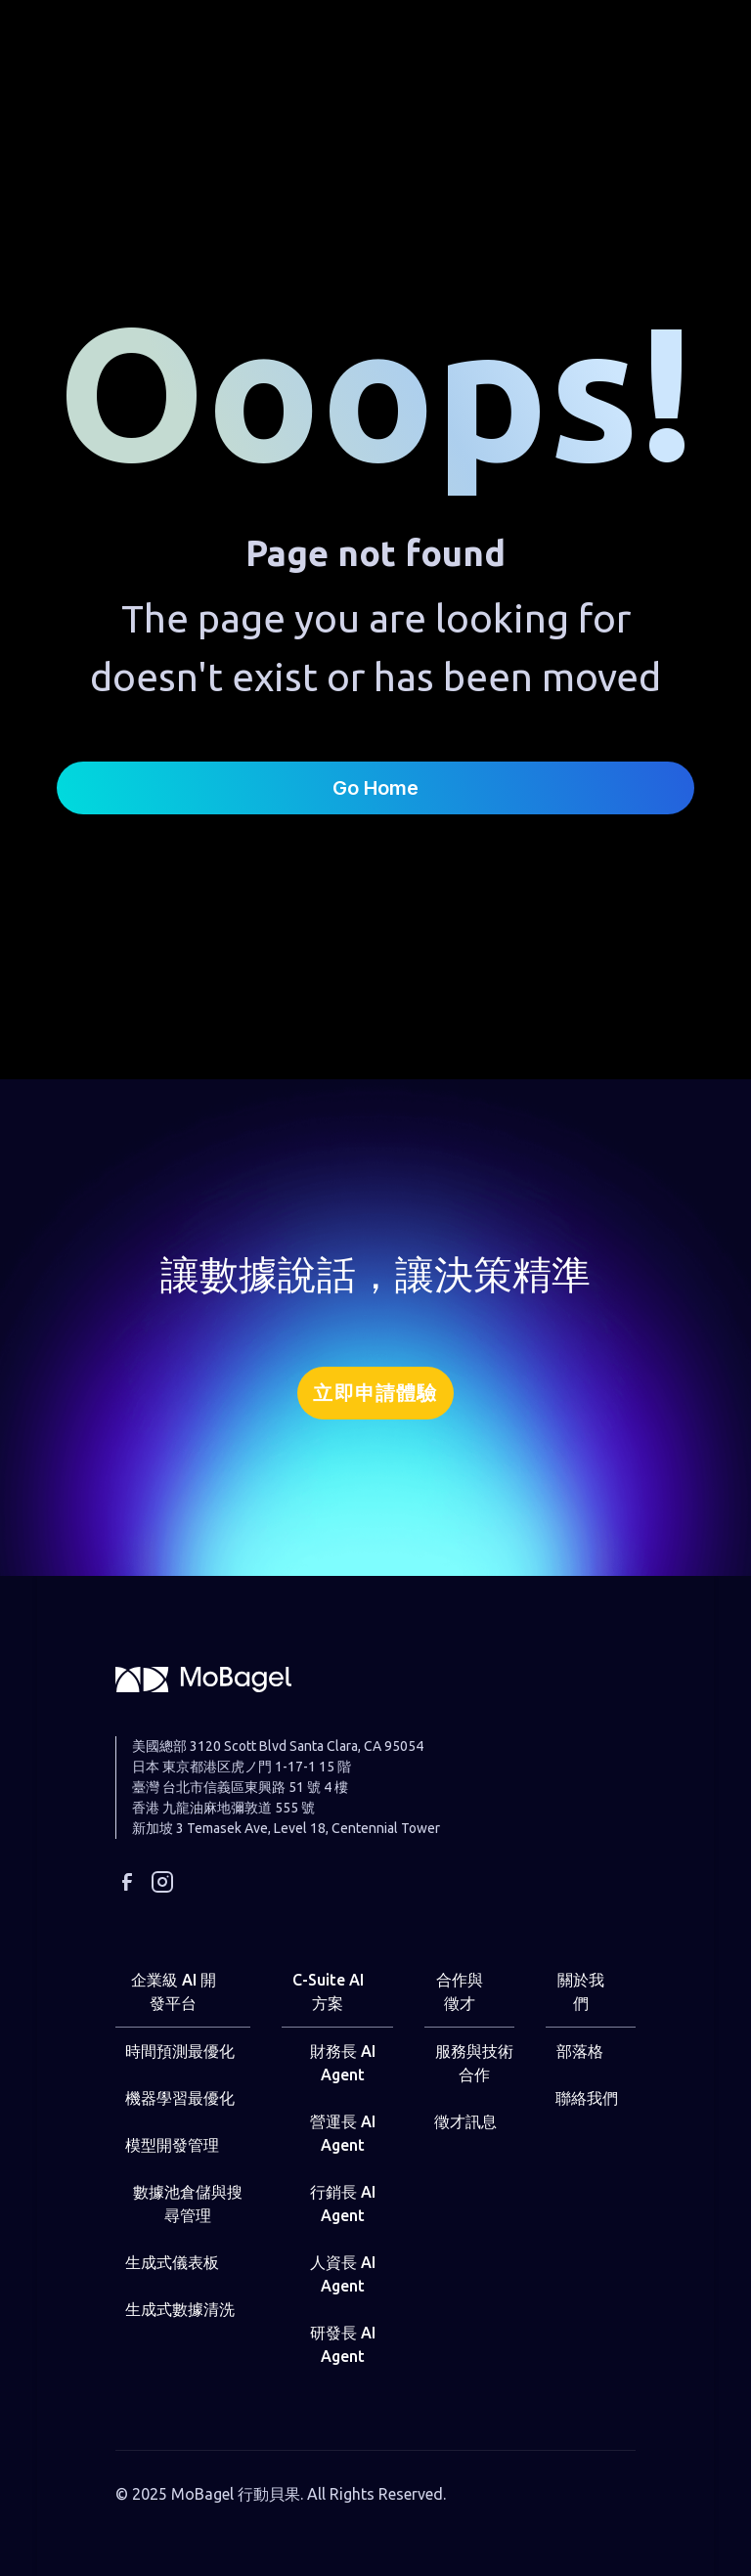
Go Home (375, 788)
